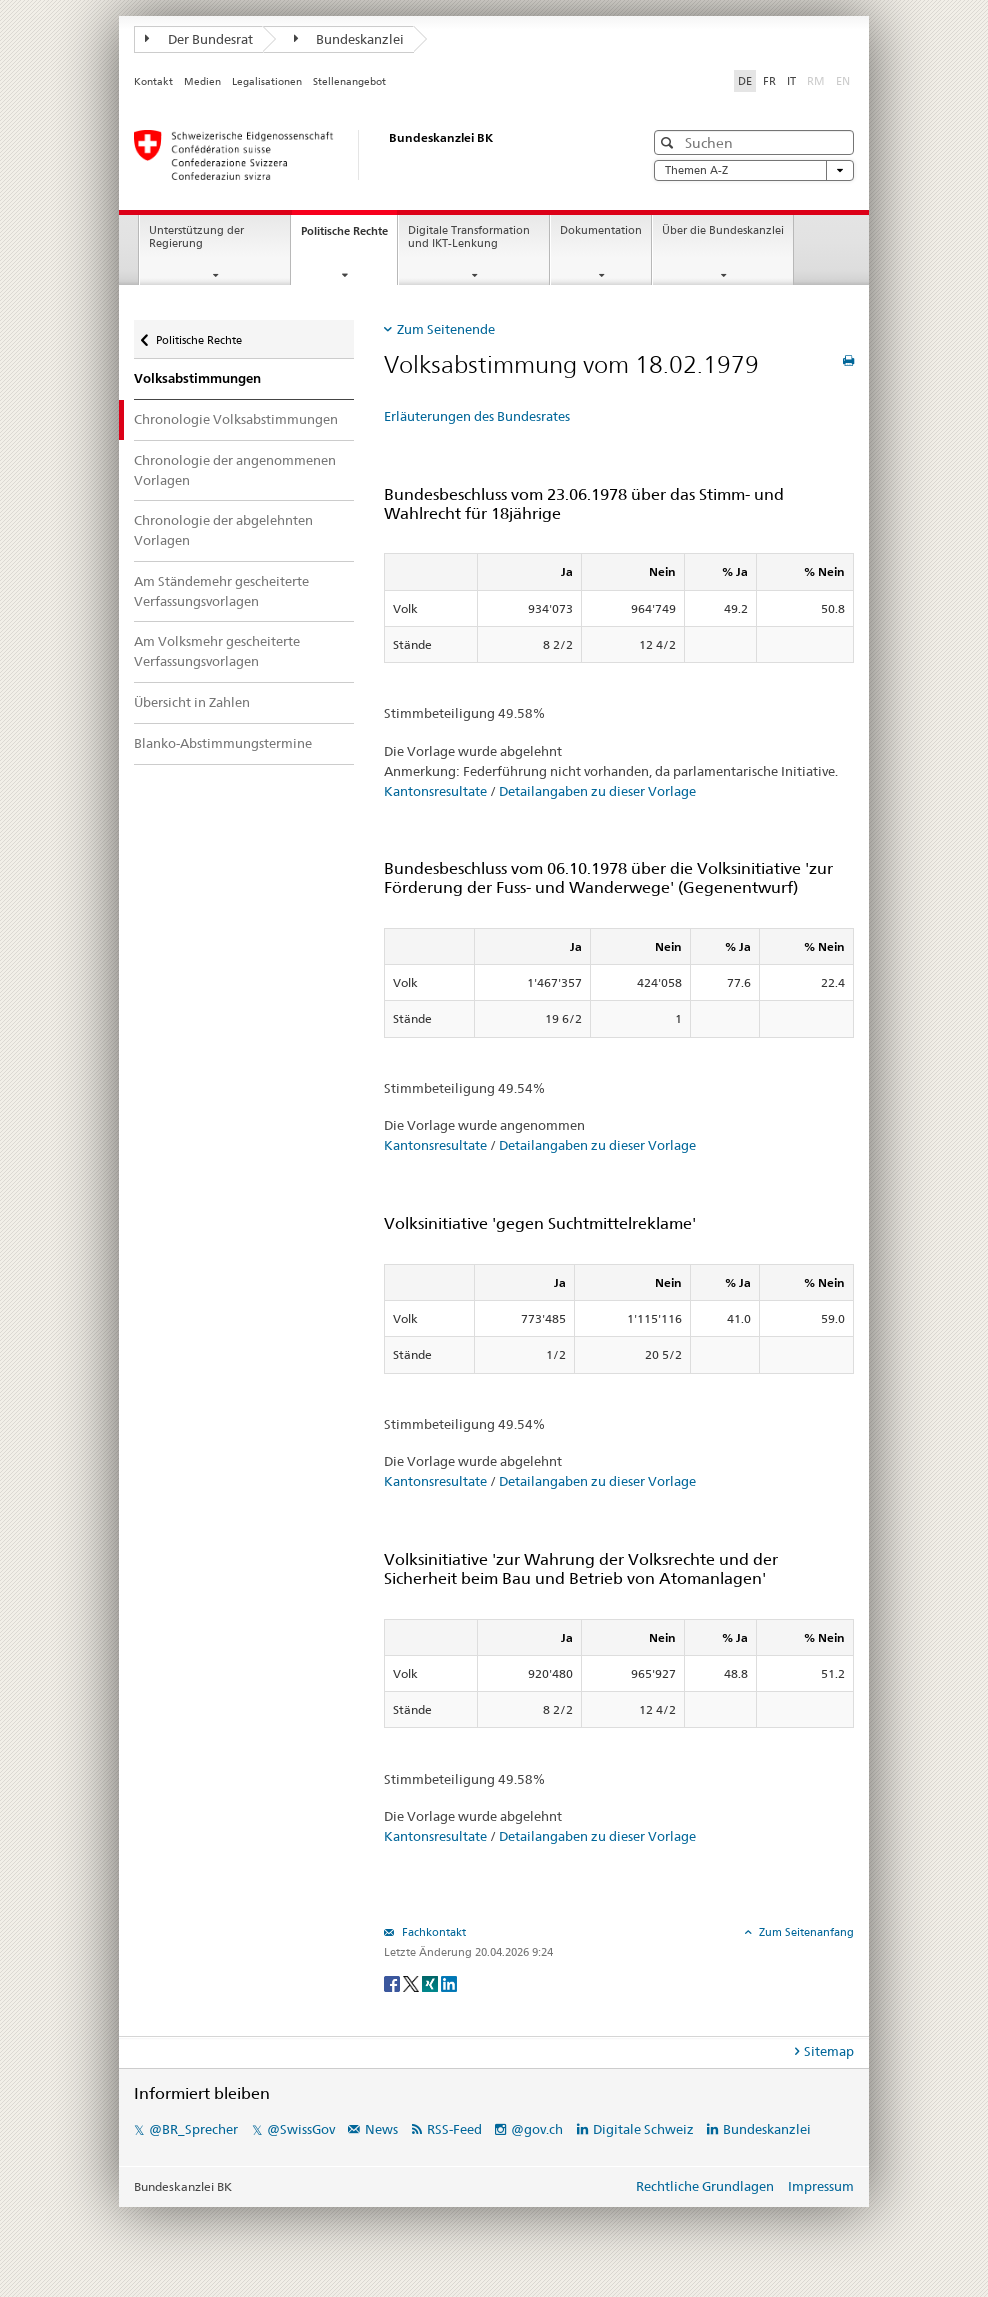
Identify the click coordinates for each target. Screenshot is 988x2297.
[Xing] (431, 1982)
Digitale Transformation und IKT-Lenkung (469, 237)
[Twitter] (412, 1982)
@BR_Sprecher (193, 2129)
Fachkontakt (432, 1932)
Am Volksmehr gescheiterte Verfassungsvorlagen (217, 651)
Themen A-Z (754, 170)
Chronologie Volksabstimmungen (236, 419)
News (381, 2129)
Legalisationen (267, 81)
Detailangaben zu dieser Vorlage (597, 791)
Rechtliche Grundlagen (705, 2186)
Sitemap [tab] (829, 2051)
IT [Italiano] (791, 81)
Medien (202, 81)
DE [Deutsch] (745, 81)
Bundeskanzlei (349, 39)
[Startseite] (369, 155)
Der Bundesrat (199, 39)
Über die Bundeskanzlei (723, 230)
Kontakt (153, 81)
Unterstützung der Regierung (196, 237)
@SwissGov (301, 2129)
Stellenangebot (349, 81)
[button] (669, 142)
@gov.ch (537, 2129)
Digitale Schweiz (645, 2129)
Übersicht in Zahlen (192, 702)
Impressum (821, 2186)
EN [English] (843, 81)
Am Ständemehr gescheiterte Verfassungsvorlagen (221, 591)
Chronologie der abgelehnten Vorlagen (223, 530)
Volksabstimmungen (197, 378)
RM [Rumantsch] (816, 81)
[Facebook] (393, 1982)
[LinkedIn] (449, 1982)
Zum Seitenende (446, 329)
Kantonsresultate (435, 791)
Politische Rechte (349, 236)
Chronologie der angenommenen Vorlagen (235, 470)
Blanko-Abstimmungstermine (223, 743)
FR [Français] (769, 81)
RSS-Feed (454, 2129)
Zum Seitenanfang (805, 1932)
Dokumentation (601, 230)
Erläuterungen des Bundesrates (477, 416)
